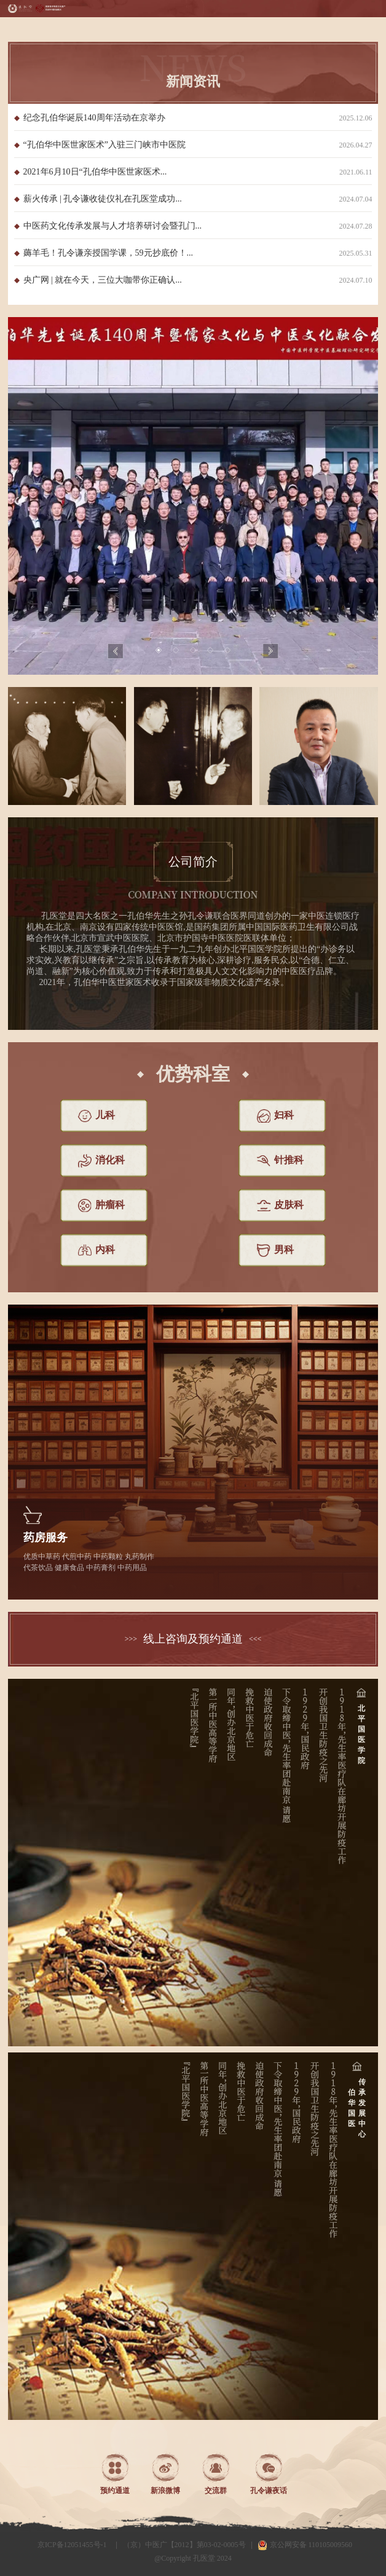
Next (270, 651)
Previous (116, 651)
